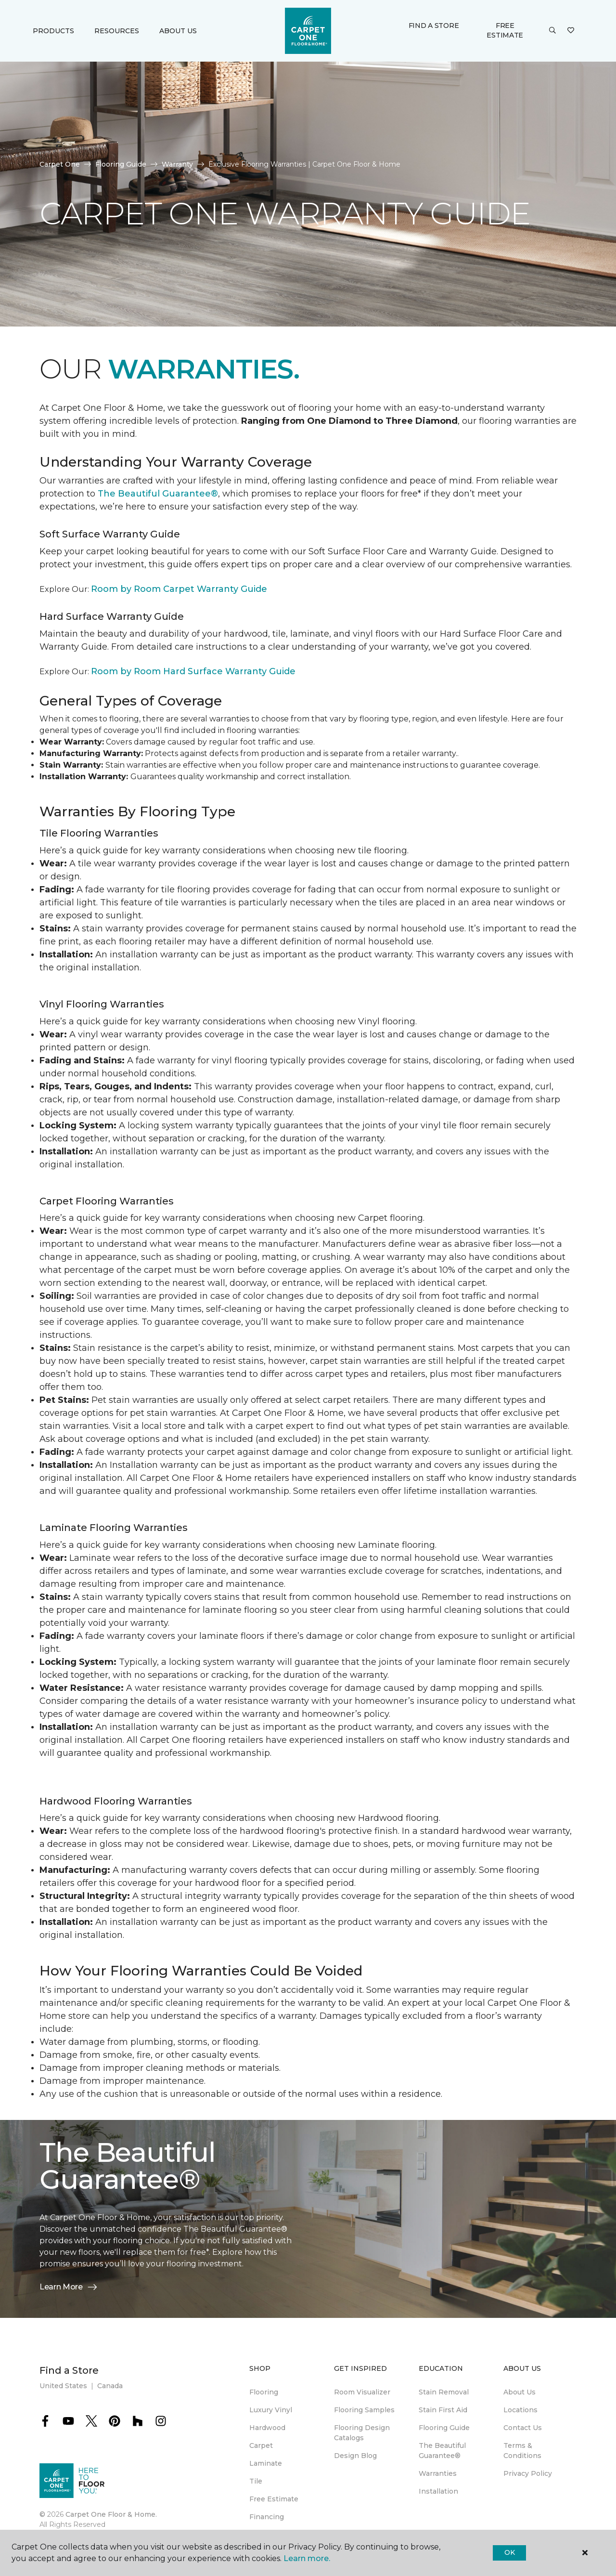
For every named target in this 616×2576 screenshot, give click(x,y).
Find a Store (434, 25)
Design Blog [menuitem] (355, 2455)
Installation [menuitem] (438, 2491)
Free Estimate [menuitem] (273, 2499)
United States (63, 2385)
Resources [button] (116, 30)
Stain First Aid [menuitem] (443, 2410)
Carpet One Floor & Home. (111, 2514)
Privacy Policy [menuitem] (527, 2473)
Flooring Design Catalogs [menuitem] (362, 2432)
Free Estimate (505, 30)
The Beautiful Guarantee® (158, 493)
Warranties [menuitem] (438, 2473)
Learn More (68, 2287)
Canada (110, 2385)
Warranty (177, 164)
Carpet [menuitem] (261, 2445)
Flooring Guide (120, 164)
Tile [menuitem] (255, 2481)
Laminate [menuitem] (265, 2463)
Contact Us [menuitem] (522, 2427)
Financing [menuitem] (266, 2516)
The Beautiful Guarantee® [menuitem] (442, 2450)
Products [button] (53, 30)
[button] (552, 30)
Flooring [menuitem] (263, 2392)
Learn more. (306, 2558)
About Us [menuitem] (519, 2392)
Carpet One (59, 164)
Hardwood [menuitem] (267, 2427)
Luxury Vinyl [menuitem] (270, 2410)
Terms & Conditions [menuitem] (522, 2450)
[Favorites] (571, 30)
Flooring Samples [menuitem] (364, 2410)
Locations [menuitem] (520, 2410)
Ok (509, 2552)
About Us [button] (178, 30)
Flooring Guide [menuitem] (444, 2427)
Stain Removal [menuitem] (444, 2392)
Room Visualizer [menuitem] (362, 2392)
